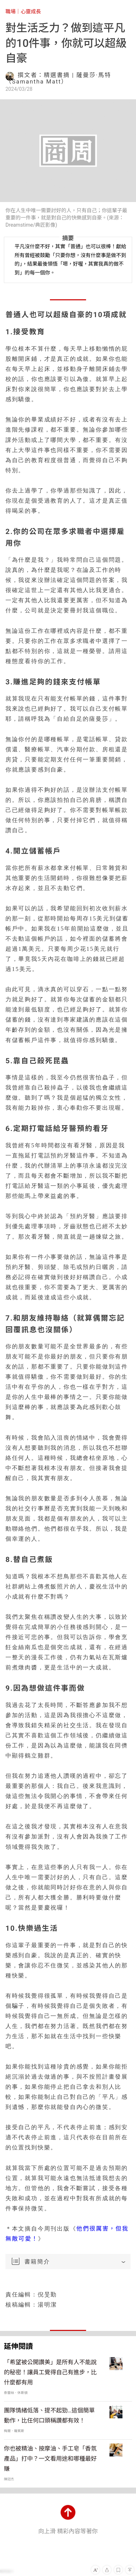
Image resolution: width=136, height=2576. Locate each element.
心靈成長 (31, 12)
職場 (10, 12)
